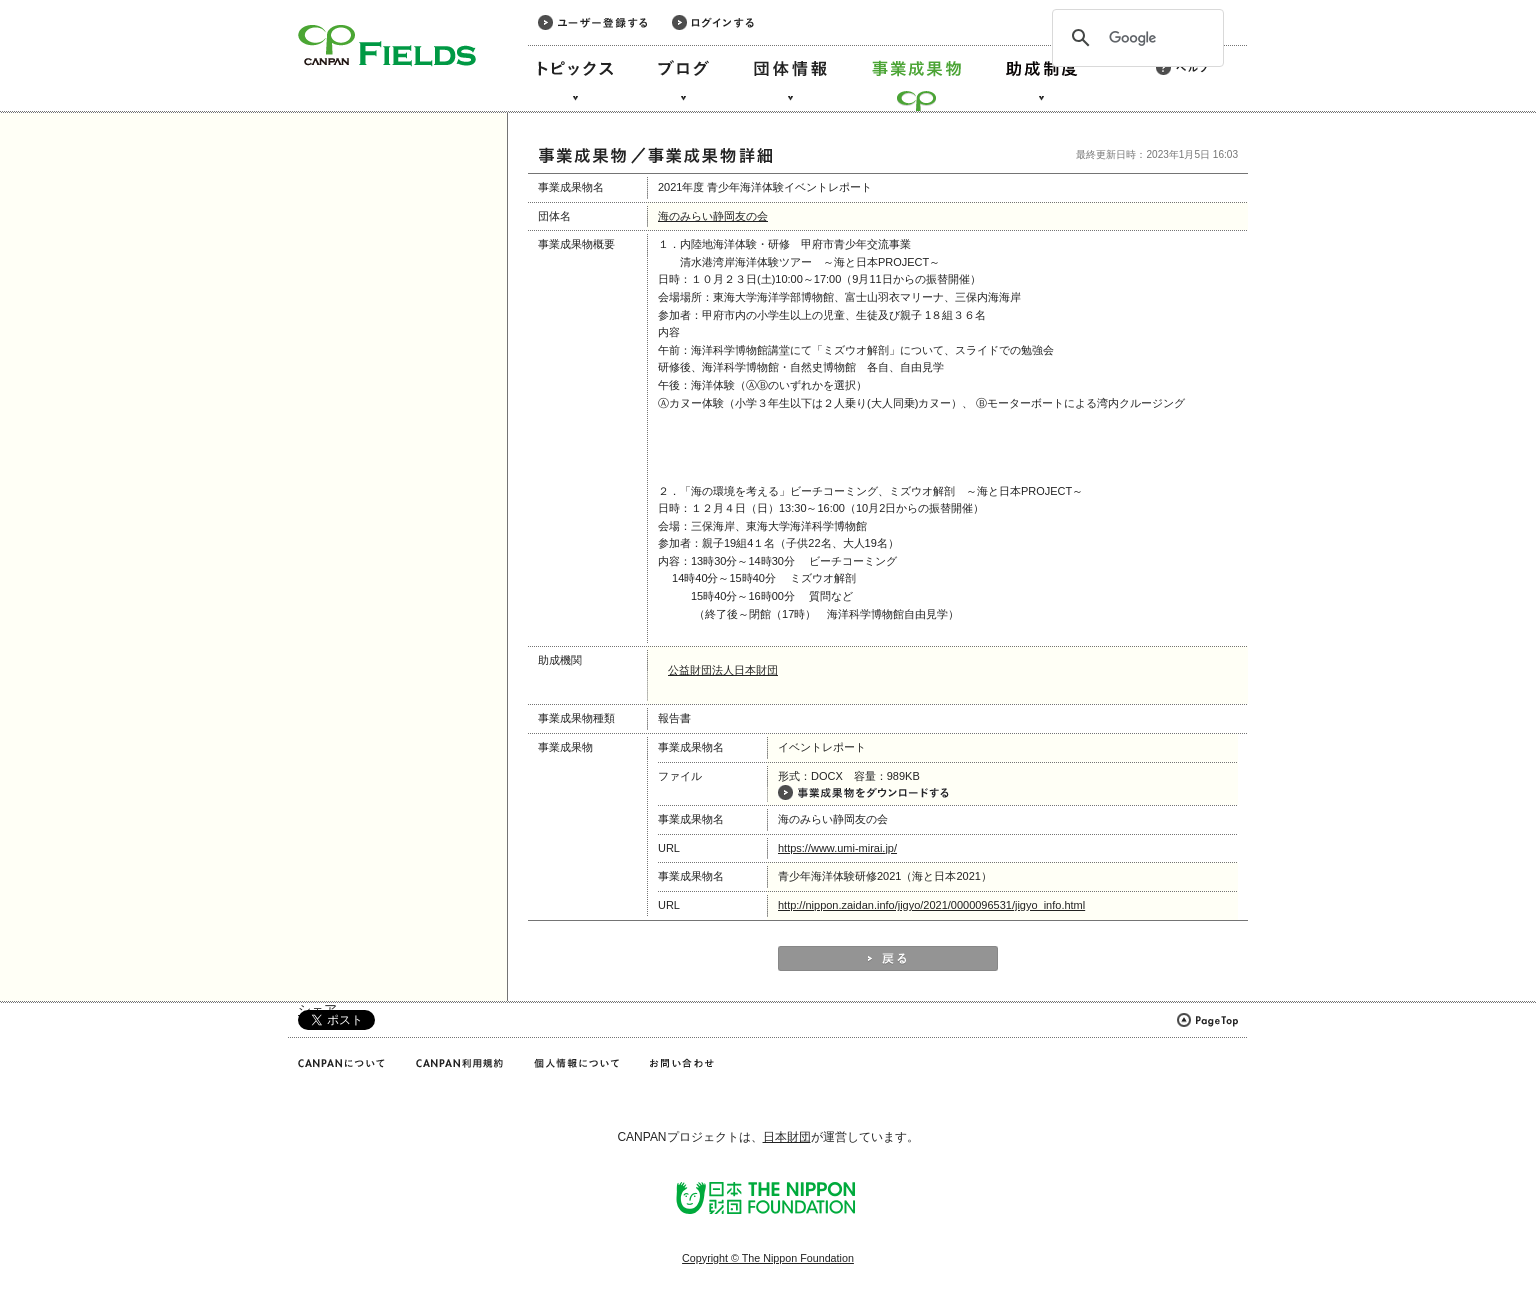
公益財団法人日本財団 (723, 670)
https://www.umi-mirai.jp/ (837, 848)
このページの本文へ (58, 1)
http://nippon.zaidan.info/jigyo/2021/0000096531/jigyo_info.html (931, 905)
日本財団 (787, 1137)
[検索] (1135, 38)
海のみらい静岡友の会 (713, 216)
